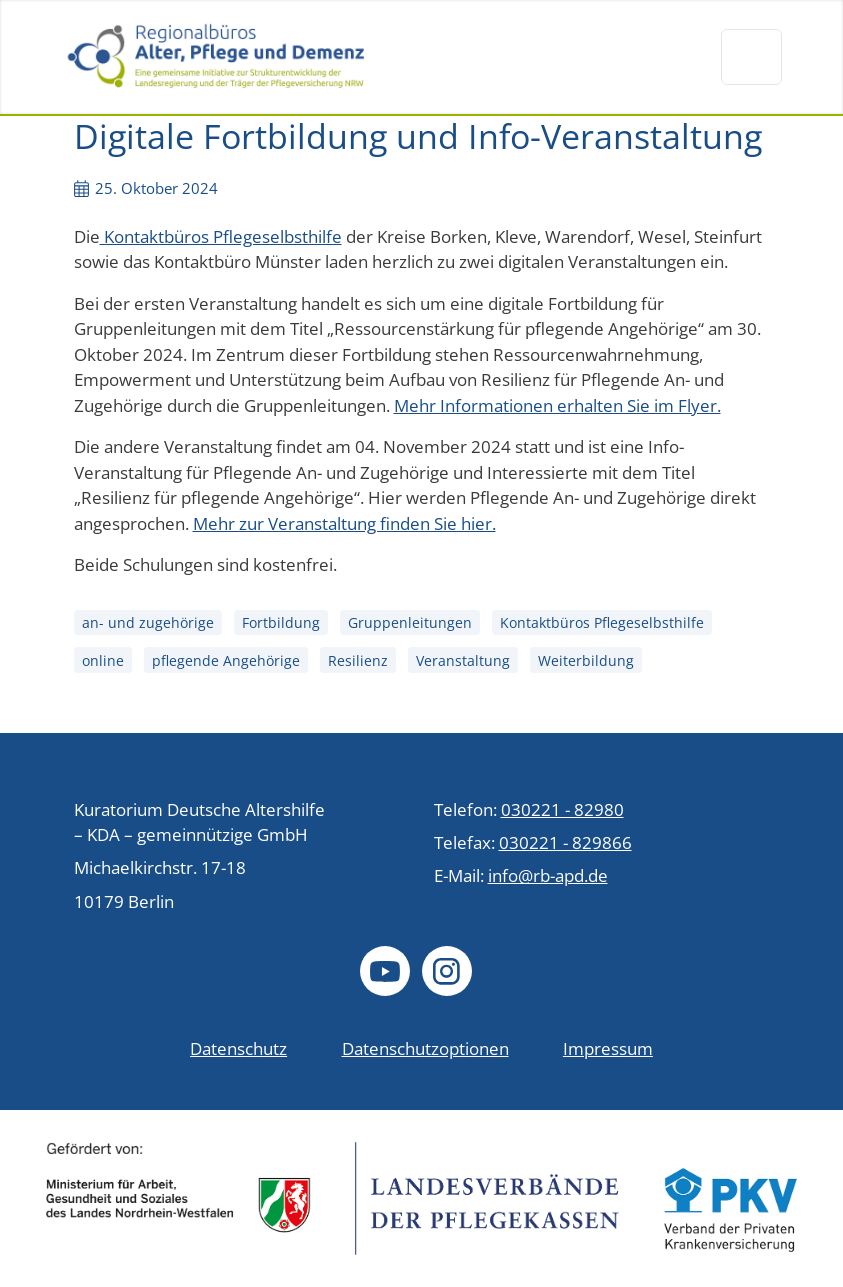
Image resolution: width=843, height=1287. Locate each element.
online (103, 660)
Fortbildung (281, 623)
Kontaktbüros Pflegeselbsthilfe (221, 236)
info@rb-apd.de (548, 875)
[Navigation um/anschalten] (751, 57)
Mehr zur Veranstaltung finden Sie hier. (344, 523)
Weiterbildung (586, 660)
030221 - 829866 (565, 842)
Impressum (608, 1048)
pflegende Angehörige (226, 660)
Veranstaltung (463, 660)
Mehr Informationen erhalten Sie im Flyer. (557, 405)
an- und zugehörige (148, 623)
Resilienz (358, 660)
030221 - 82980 (562, 809)
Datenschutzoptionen (425, 1048)
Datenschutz (238, 1048)
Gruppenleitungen (410, 623)
